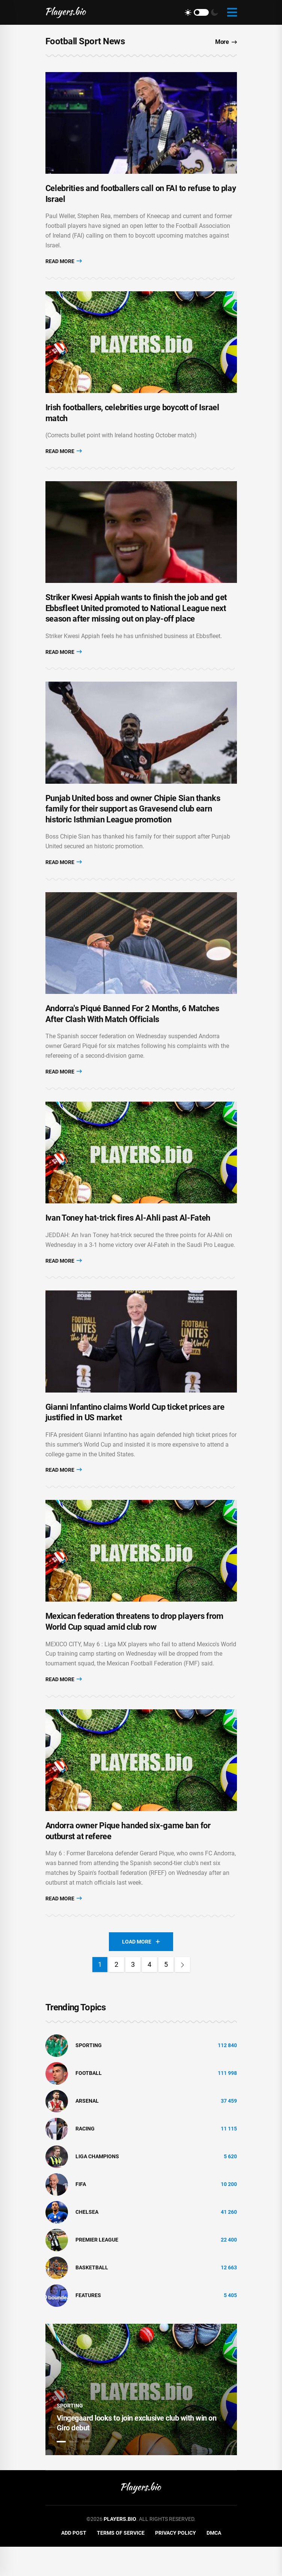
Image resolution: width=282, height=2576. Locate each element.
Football (88, 2103)
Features (88, 2325)
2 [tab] (73, 2471)
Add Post (73, 2562)
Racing (85, 2158)
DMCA (214, 2562)
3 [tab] (86, 2471)
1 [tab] (61, 2471)
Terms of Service (121, 2562)
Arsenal (87, 2130)
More (226, 41)
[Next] (182, 1993)
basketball (91, 2297)
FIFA (80, 2214)
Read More (63, 264)
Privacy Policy (175, 2562)
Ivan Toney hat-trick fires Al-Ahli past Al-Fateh (128, 1237)
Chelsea (86, 2242)
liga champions (97, 2186)
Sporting (88, 2075)
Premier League (96, 2269)
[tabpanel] (141, 2418)
